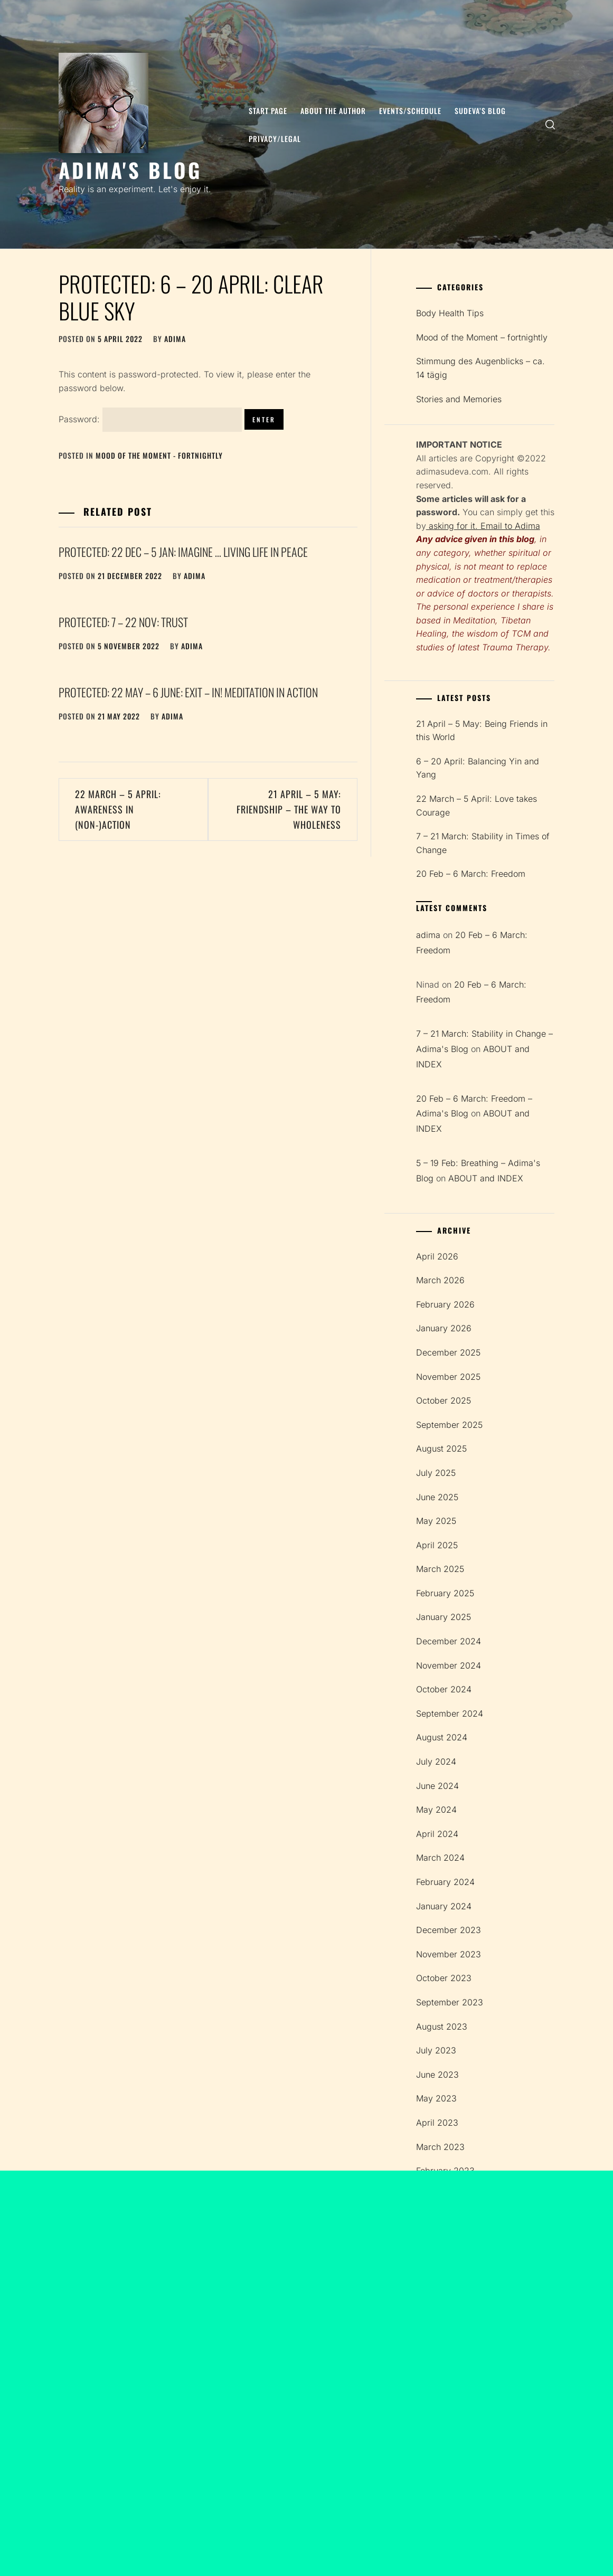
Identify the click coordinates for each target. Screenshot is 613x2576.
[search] (550, 124)
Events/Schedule (410, 110)
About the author (333, 110)
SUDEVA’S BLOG (480, 110)
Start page (268, 110)
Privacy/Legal (275, 138)
